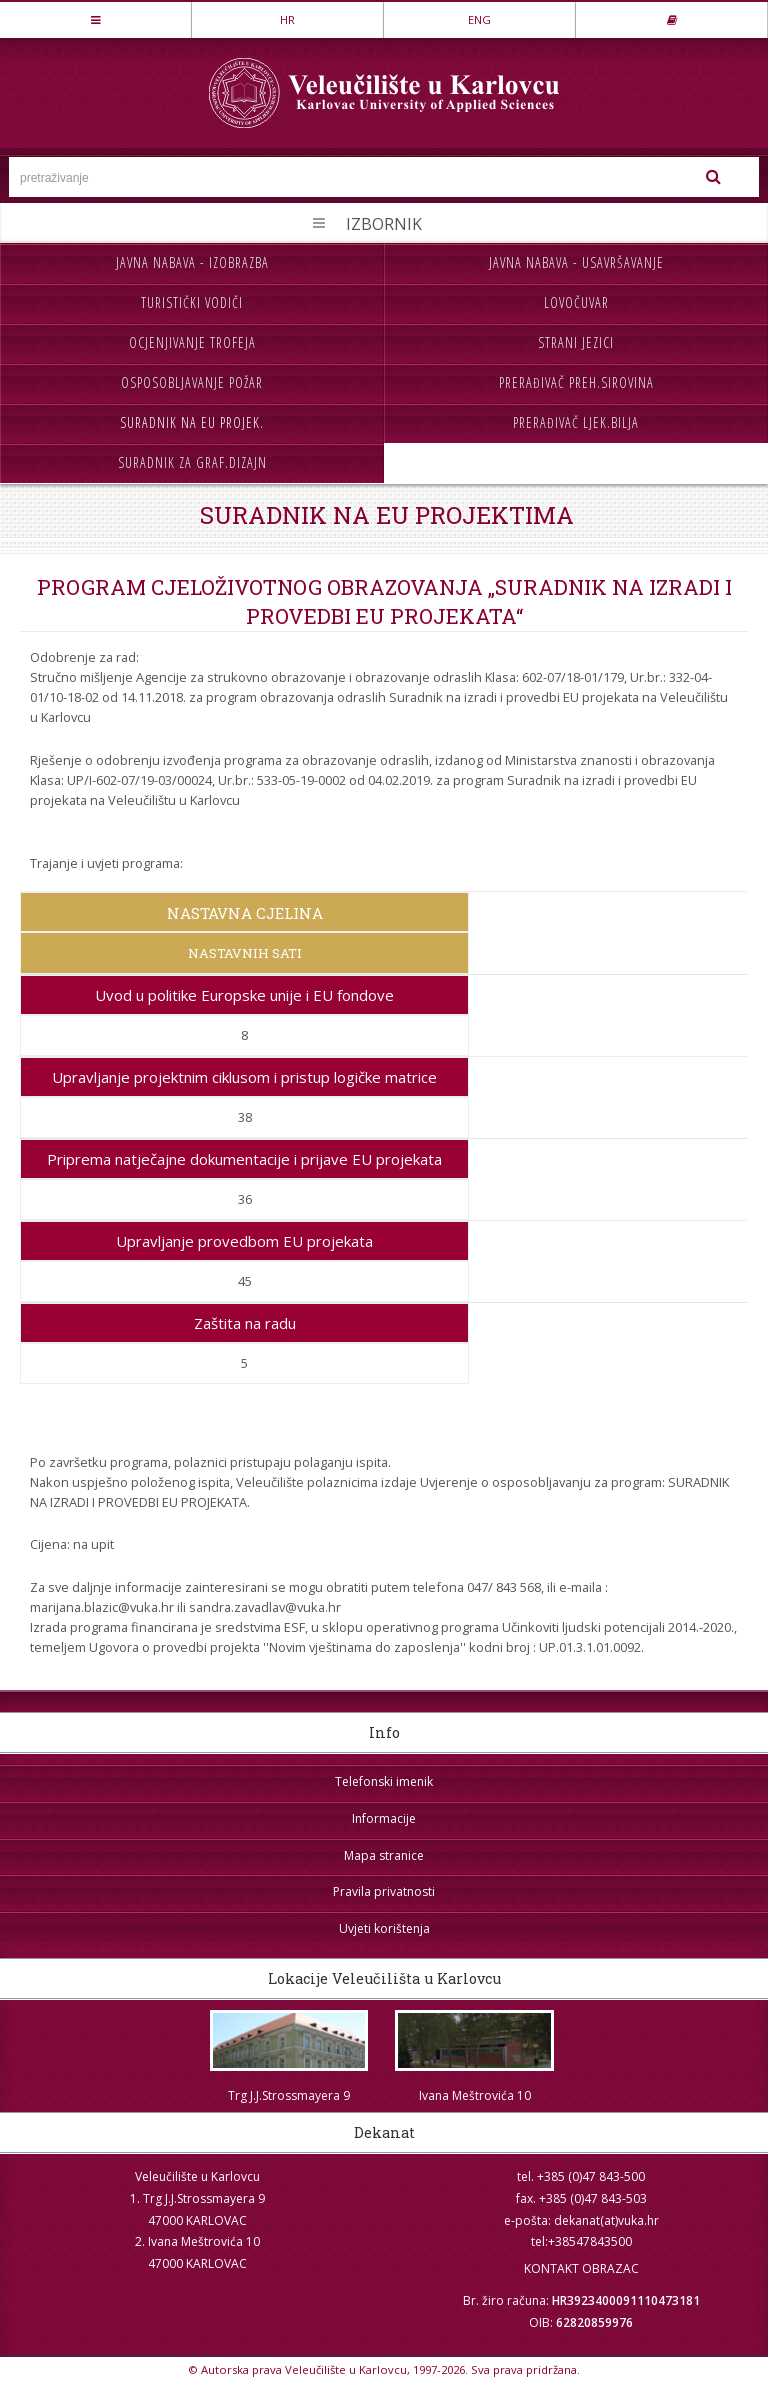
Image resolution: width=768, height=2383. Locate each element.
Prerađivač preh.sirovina (576, 382)
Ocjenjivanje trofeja (192, 342)
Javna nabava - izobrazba (192, 262)
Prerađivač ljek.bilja (576, 422)
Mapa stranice (384, 1855)
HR (287, 19)
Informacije (384, 1818)
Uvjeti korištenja (384, 1928)
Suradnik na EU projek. (192, 422)
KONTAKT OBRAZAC (581, 2268)
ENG (479, 19)
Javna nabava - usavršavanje (576, 262)
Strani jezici (576, 342)
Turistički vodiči (192, 302)
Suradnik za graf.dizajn (192, 462)
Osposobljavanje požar (192, 382)
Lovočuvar (576, 302)
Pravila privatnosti (384, 1891)
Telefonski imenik (384, 1781)
